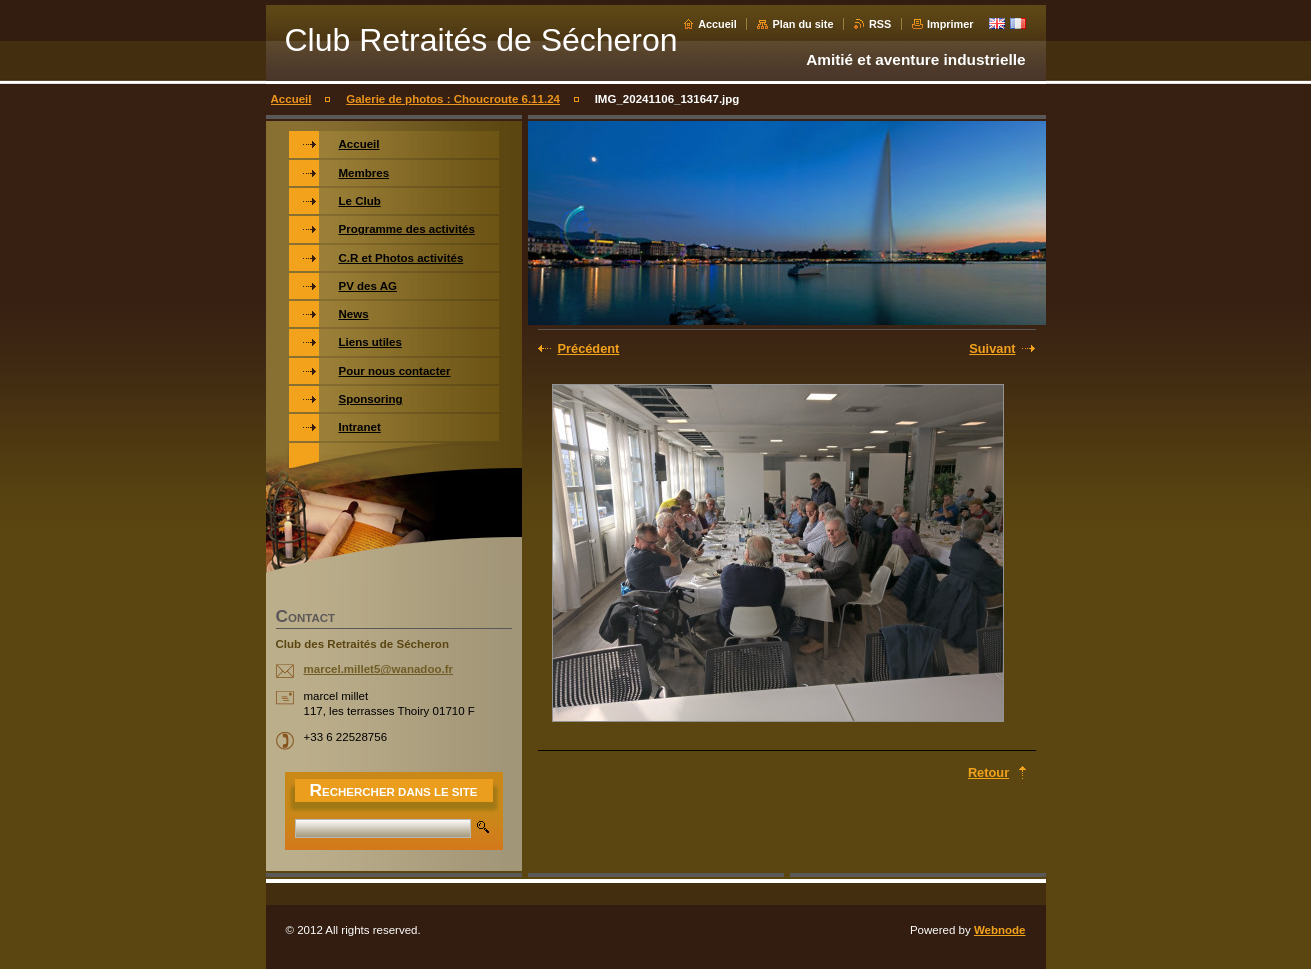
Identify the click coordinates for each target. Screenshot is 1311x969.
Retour (988, 772)
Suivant (992, 348)
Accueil (717, 24)
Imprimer (950, 24)
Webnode (1000, 930)
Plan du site (802, 24)
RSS (880, 24)
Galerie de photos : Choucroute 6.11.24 (453, 99)
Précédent (589, 348)
